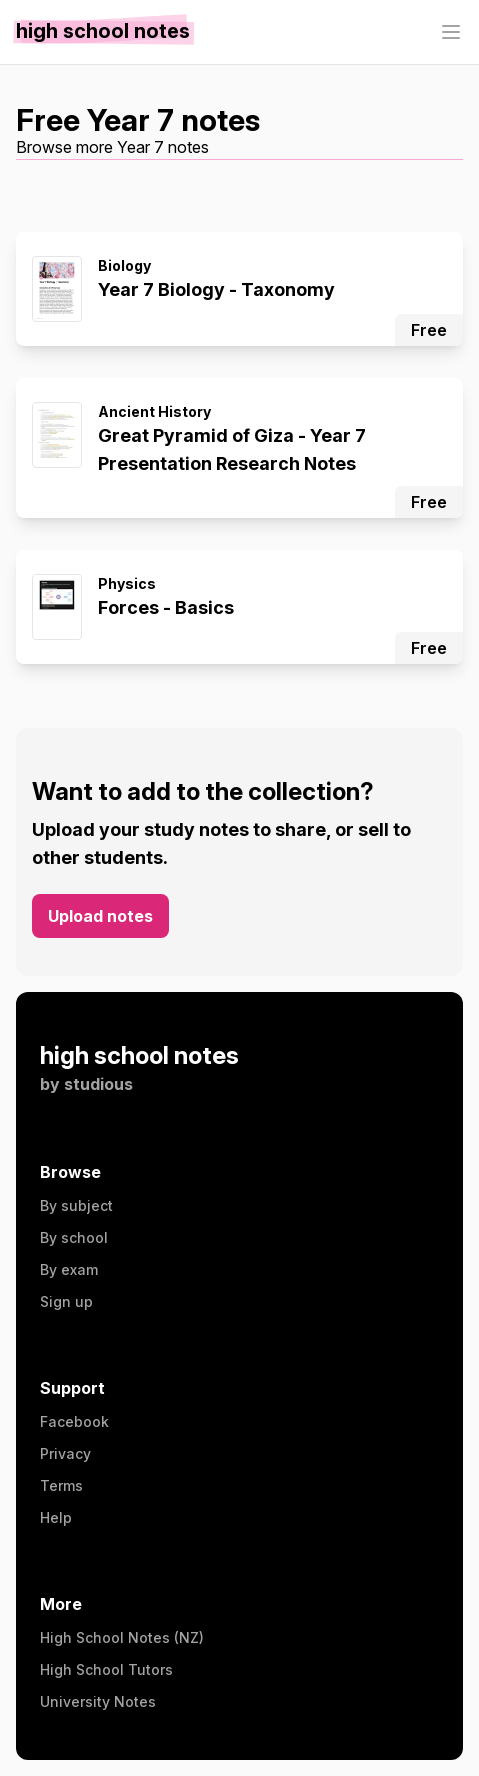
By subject (76, 1205)
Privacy (65, 1453)
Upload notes (100, 916)
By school (74, 1237)
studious (98, 1084)
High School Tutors (106, 1669)
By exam (69, 1269)
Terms (61, 1485)
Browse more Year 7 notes (112, 147)
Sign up (66, 1301)
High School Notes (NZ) (122, 1637)
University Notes (98, 1701)
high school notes (139, 1055)
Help (56, 1517)
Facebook (74, 1421)
